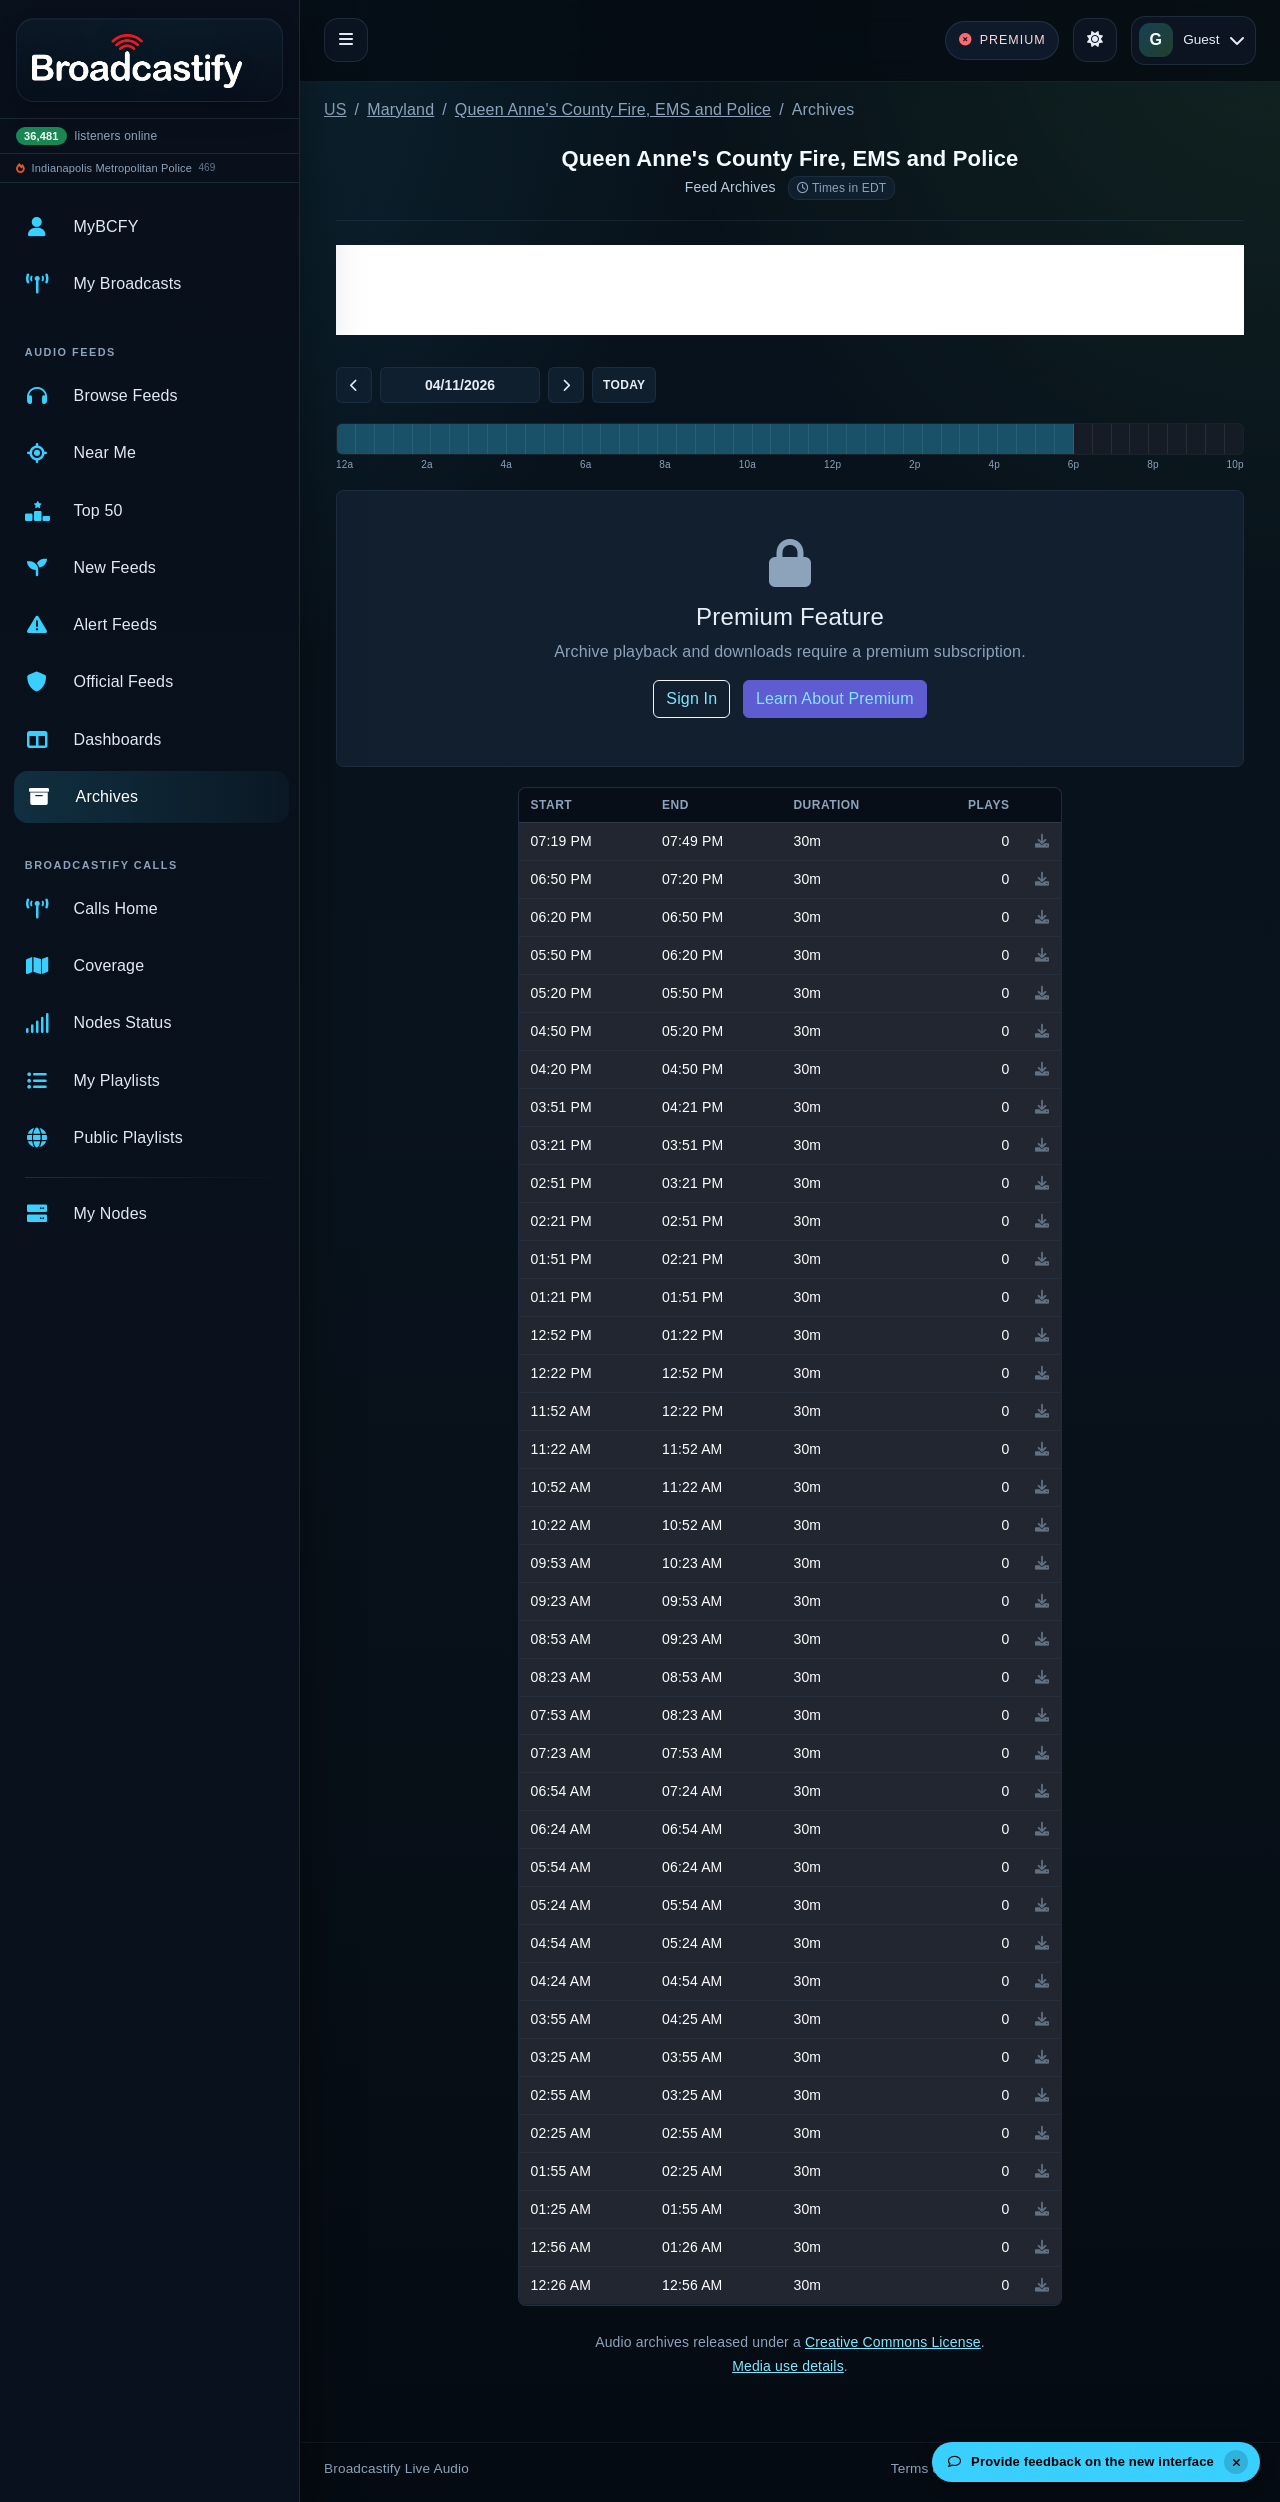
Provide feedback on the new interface (1081, 2461)
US (335, 109)
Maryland (400, 109)
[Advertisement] (790, 290)
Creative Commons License (893, 2342)
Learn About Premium (835, 698)
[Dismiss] (1236, 2462)
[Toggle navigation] (346, 40)
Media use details (788, 2366)
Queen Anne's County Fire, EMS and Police (613, 109)
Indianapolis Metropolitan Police (112, 168)
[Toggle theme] (1095, 40)
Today (624, 385)
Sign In (691, 698)
